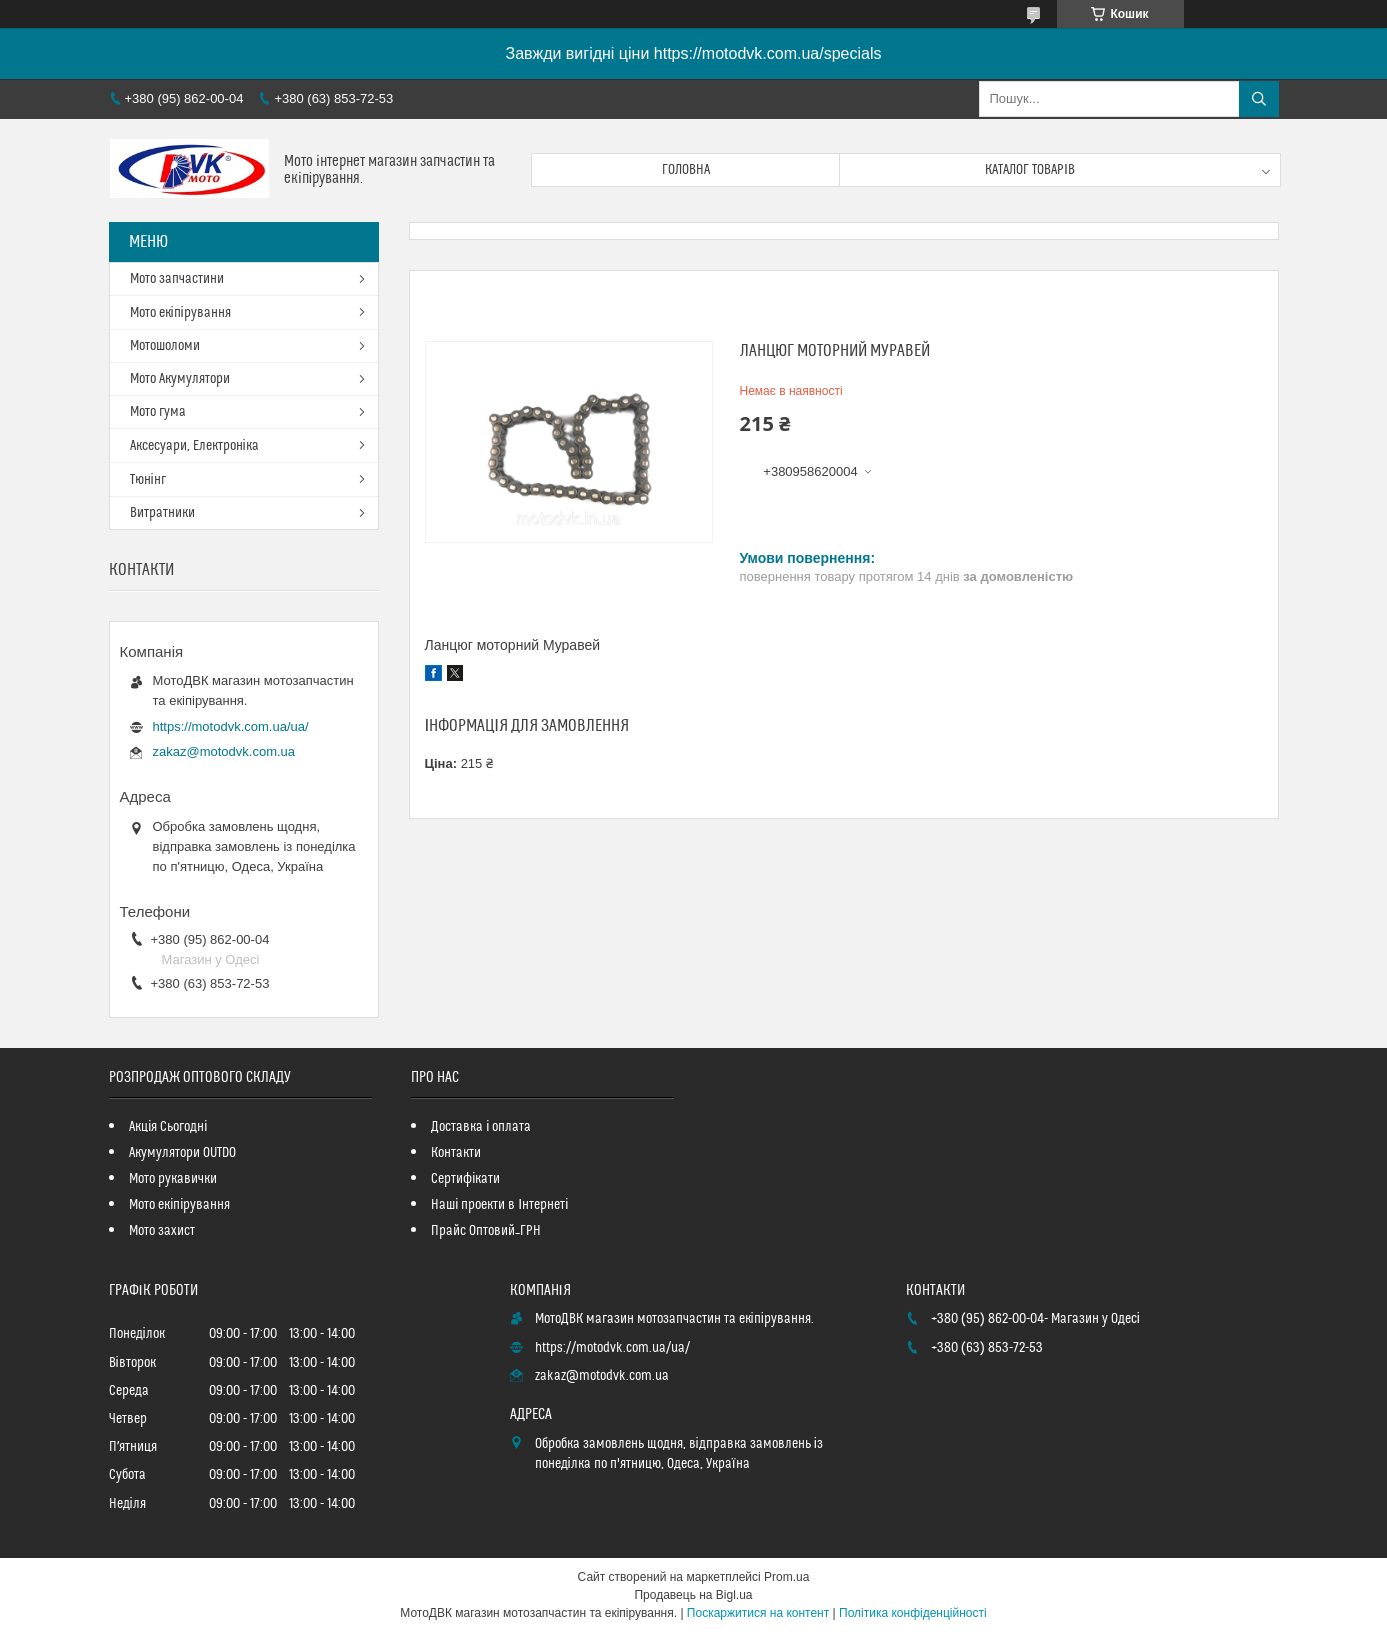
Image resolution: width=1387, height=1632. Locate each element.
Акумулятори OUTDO (182, 1153)
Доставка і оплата (481, 1127)
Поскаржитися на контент (758, 1613)
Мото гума (158, 412)
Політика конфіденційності (913, 1613)
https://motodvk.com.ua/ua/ (231, 726)
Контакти (456, 1153)
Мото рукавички (173, 1179)
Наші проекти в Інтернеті (499, 1205)
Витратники (162, 513)
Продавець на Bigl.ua (693, 1595)
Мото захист (162, 1231)
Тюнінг (148, 480)
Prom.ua (786, 1577)
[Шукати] (1259, 99)
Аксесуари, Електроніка (194, 446)
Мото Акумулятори (180, 379)
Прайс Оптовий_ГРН (486, 1231)
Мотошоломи (165, 346)
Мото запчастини (177, 279)
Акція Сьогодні (168, 1127)
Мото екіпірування (180, 313)
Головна (686, 170)
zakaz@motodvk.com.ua (224, 751)
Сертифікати (465, 1179)
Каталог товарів (1030, 170)
